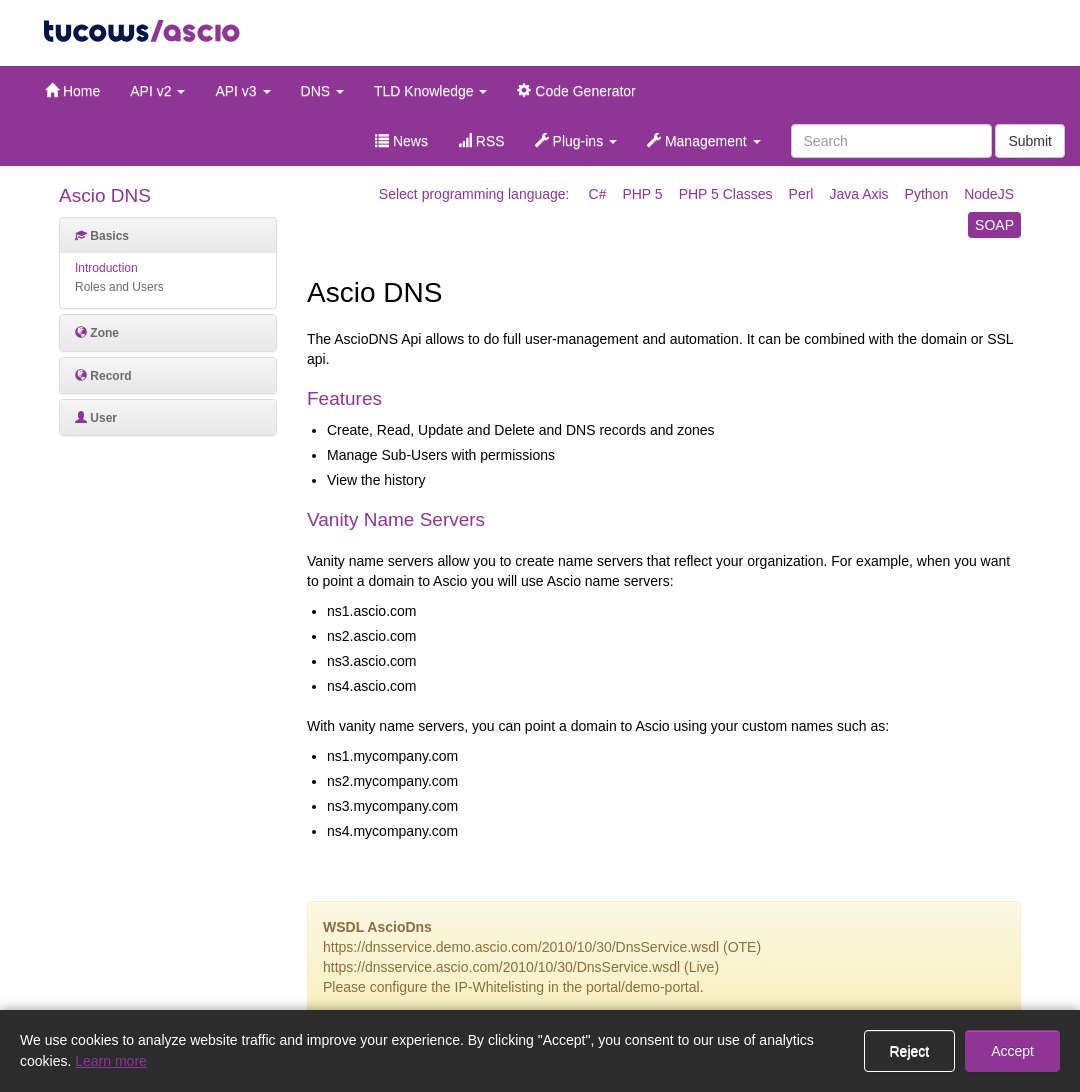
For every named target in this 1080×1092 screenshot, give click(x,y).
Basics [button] (102, 236)
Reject (910, 1051)
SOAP (994, 225)
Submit (1030, 141)
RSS (481, 141)
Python (927, 194)
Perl (801, 194)
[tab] (168, 235)
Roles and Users (119, 287)
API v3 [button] (242, 91)
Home (72, 91)
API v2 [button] (157, 91)
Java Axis (858, 194)
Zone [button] (97, 333)
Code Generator (576, 91)
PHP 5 (642, 194)
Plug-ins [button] (576, 141)
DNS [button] (322, 91)
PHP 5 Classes (726, 194)
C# (598, 194)
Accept (1012, 1051)
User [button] (96, 418)
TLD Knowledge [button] (431, 91)
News (401, 141)
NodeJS (989, 194)
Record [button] (103, 376)
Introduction (106, 268)
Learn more (111, 1061)
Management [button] (704, 141)
